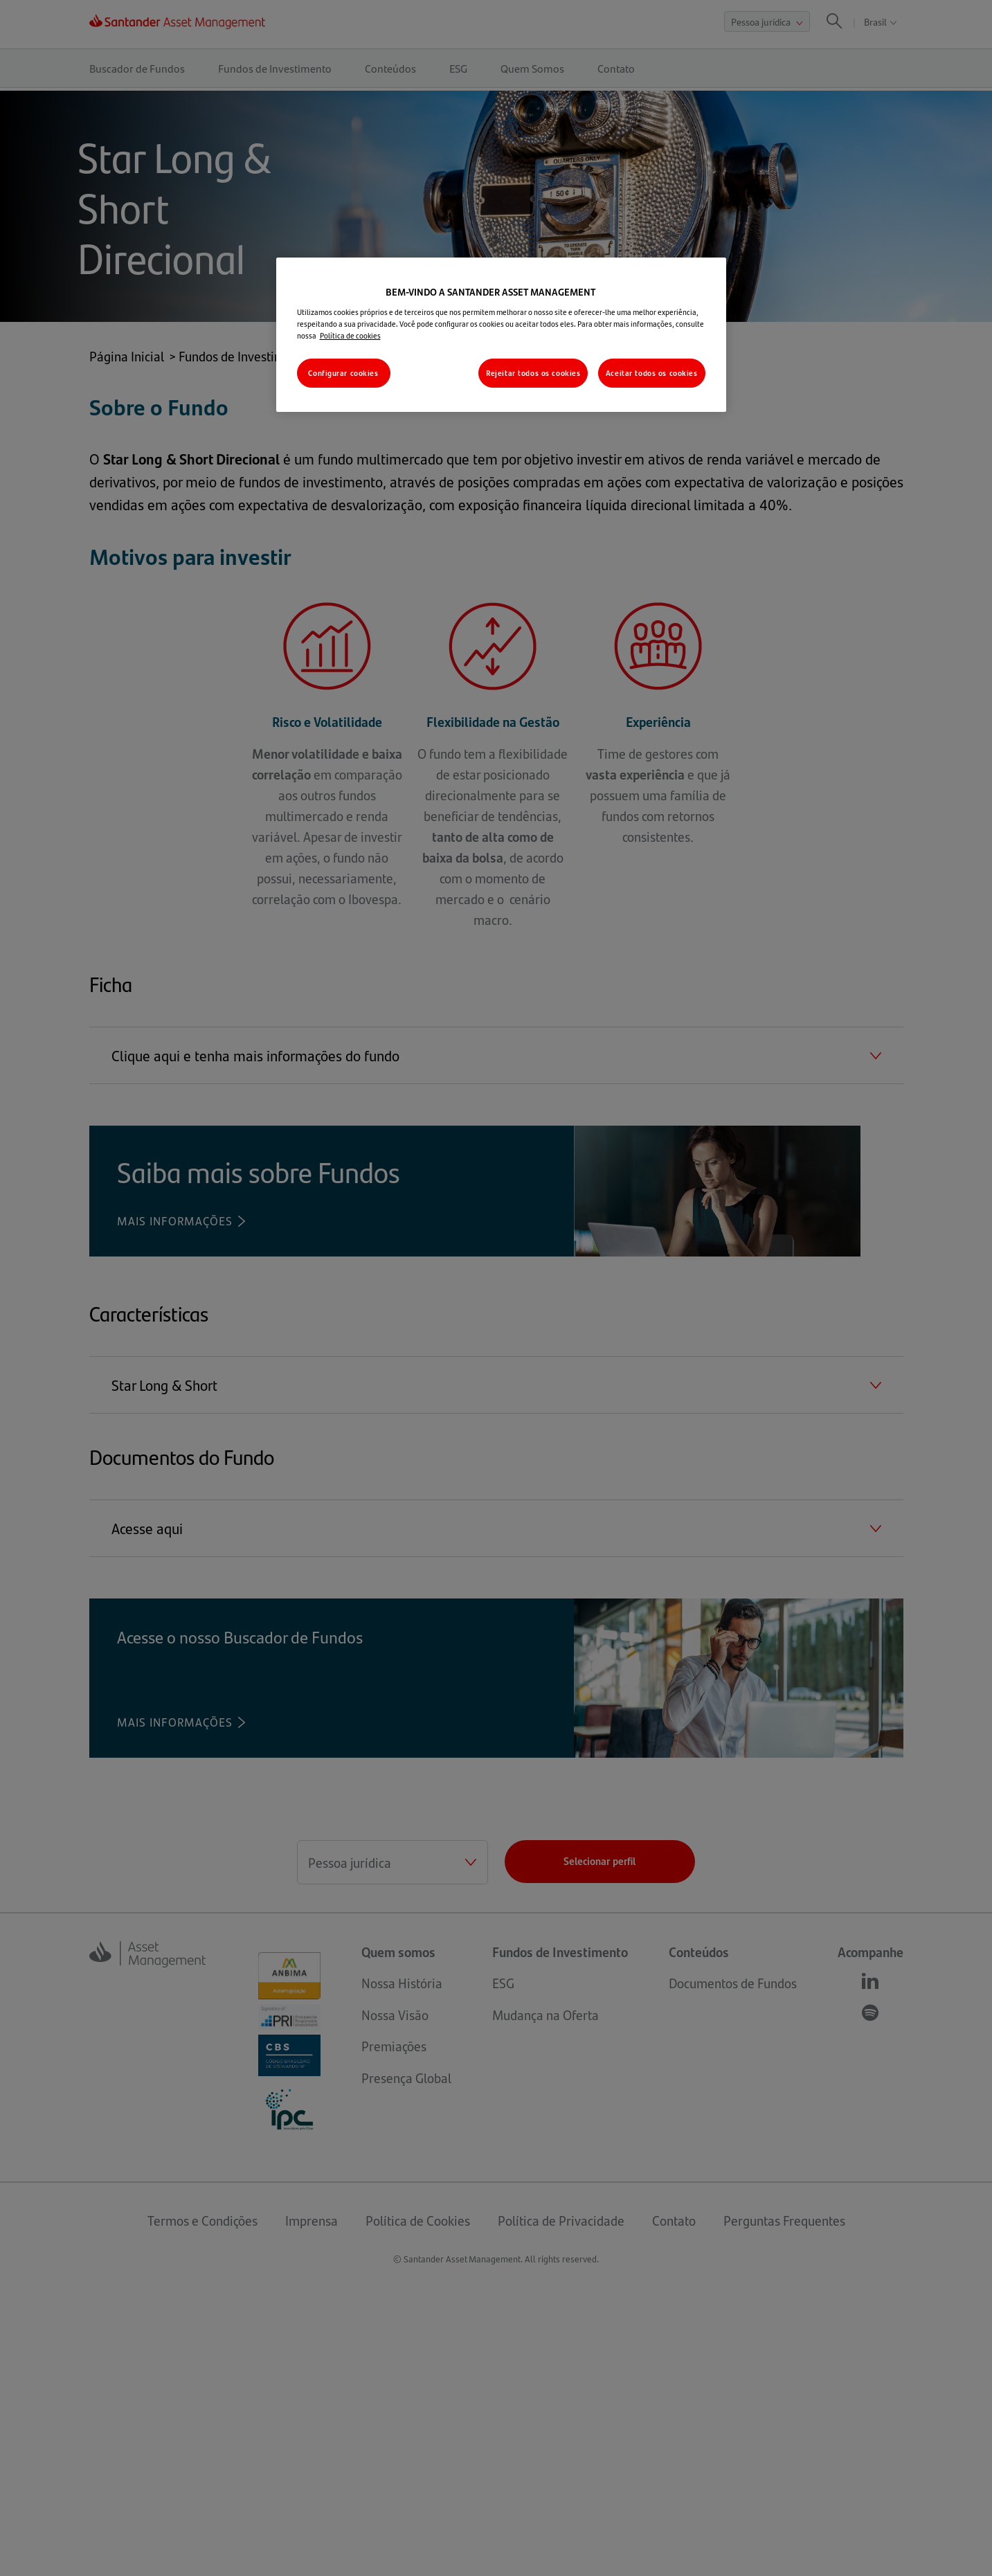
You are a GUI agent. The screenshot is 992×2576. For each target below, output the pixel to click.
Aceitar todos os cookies (652, 373)
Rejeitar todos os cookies (533, 373)
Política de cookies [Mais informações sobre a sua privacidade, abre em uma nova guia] (350, 335)
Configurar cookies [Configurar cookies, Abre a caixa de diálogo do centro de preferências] (343, 373)
